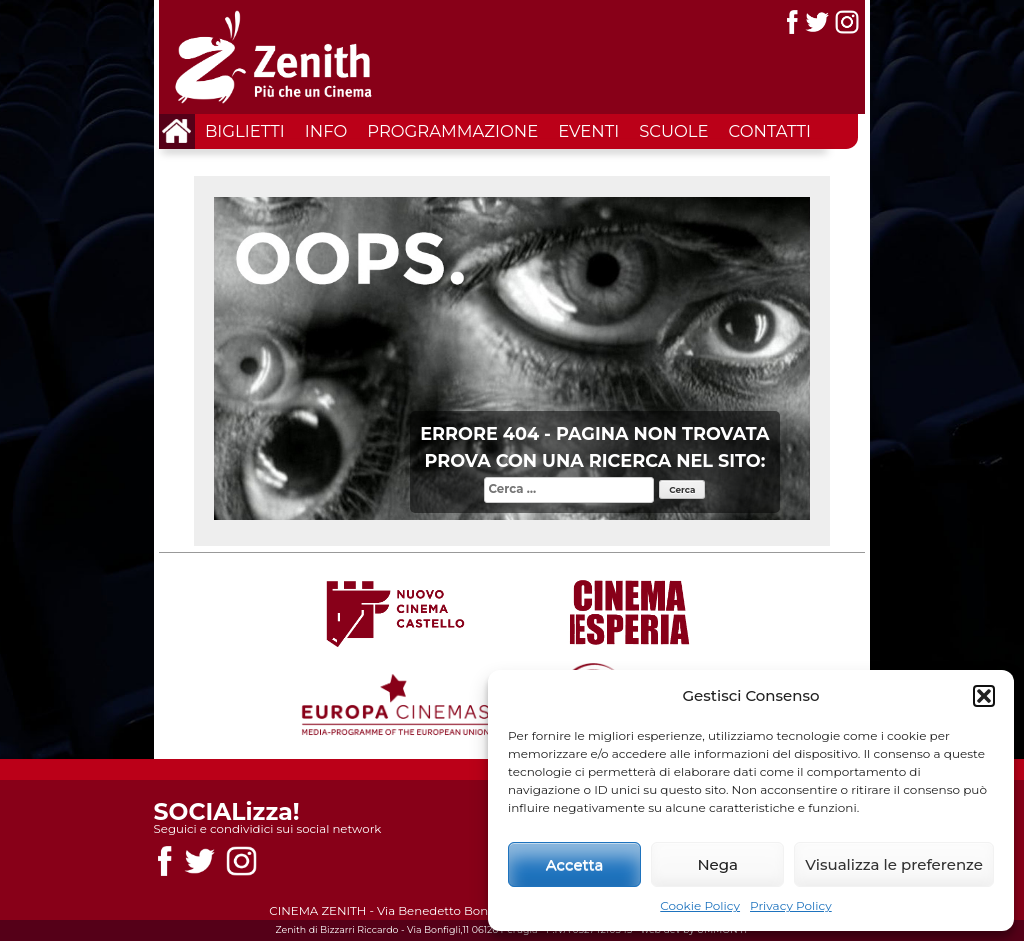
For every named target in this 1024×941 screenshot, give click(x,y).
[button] (984, 696)
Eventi (588, 131)
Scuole (673, 131)
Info (326, 131)
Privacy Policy (791, 905)
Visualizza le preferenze (894, 864)
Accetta (575, 864)
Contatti (770, 131)
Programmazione (452, 131)
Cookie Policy (700, 905)
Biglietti (245, 131)
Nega (717, 864)
